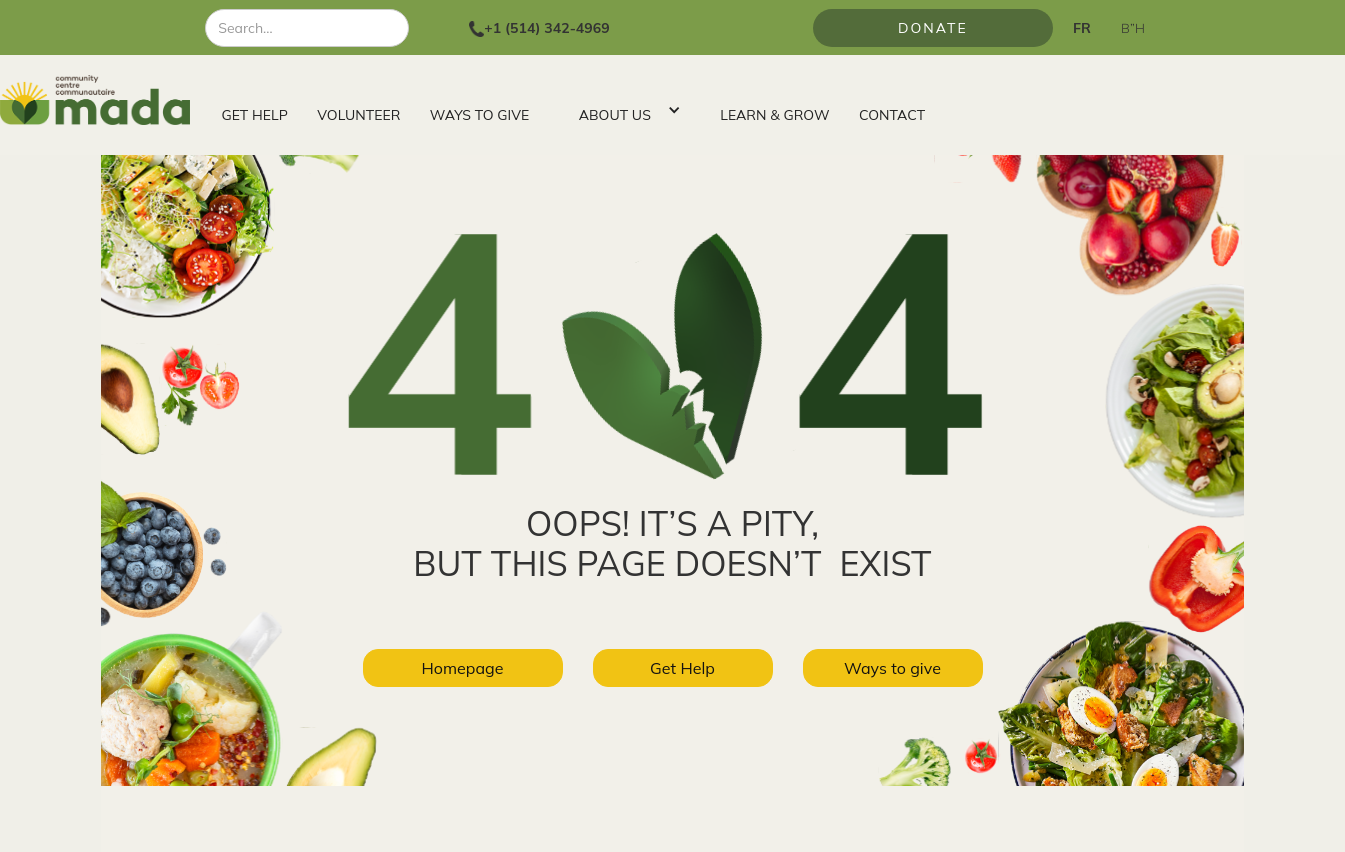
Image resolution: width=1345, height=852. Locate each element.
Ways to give (892, 668)
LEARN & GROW (774, 115)
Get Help (682, 668)
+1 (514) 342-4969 (546, 28)
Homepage (462, 668)
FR (1082, 28)
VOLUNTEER (358, 115)
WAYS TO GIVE (479, 115)
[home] (103, 100)
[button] (625, 110)
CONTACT (892, 115)
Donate (933, 28)
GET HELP (254, 115)
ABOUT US (615, 115)
